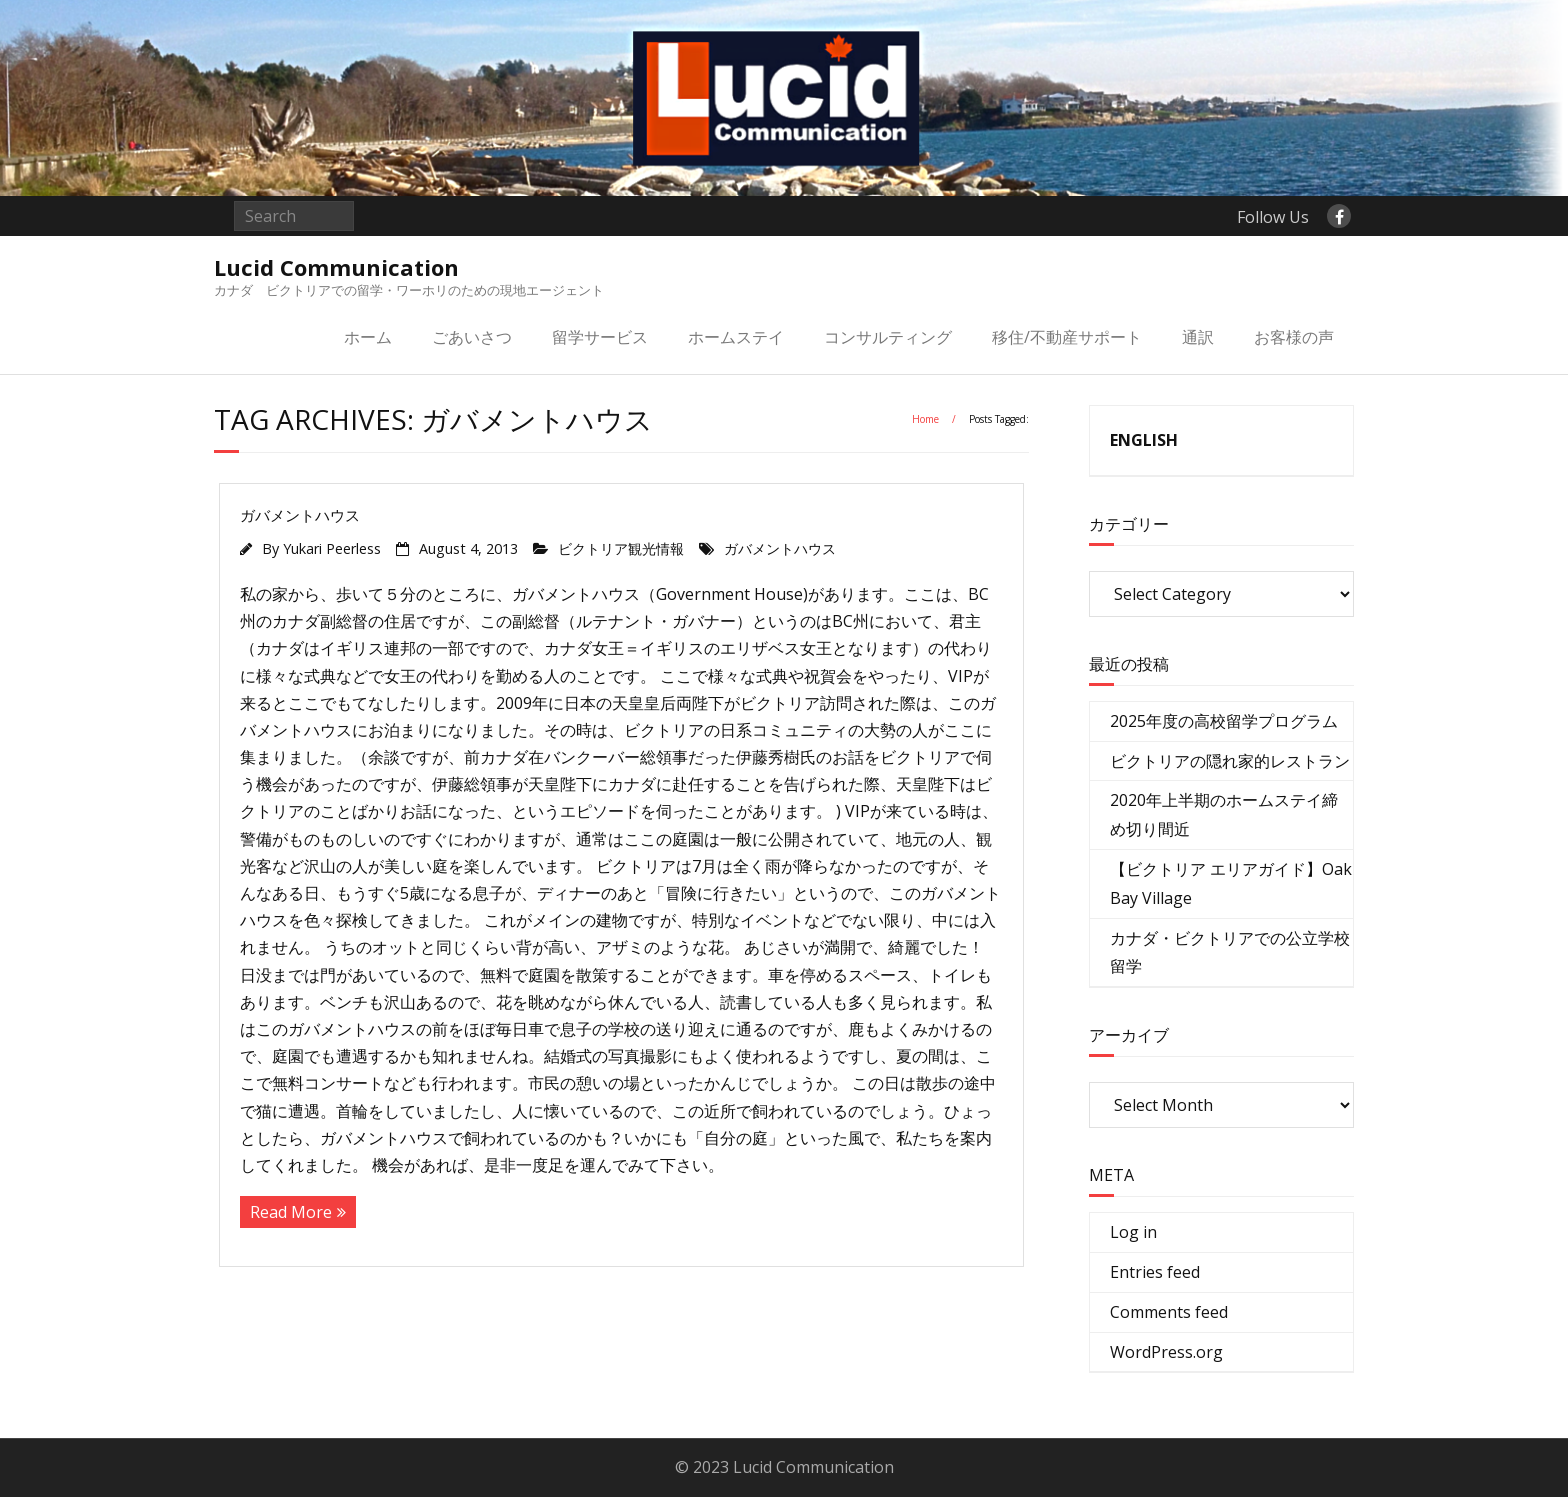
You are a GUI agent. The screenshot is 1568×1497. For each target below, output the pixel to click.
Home (925, 419)
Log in (1133, 1232)
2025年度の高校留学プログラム (1224, 721)
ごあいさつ (472, 337)
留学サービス (600, 337)
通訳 (1198, 337)
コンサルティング (888, 337)
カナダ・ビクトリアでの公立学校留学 (1230, 952)
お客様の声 (1294, 337)
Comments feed (1169, 1312)
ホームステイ (736, 337)
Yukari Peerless (332, 548)
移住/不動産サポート (1067, 337)
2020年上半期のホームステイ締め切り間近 (1224, 814)
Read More (291, 1212)
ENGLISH (1144, 440)
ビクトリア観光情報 (621, 548)
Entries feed (1155, 1272)
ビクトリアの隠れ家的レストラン (1230, 761)
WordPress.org (1166, 1352)
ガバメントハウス (300, 515)
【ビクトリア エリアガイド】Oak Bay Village (1231, 883)
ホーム (368, 337)
